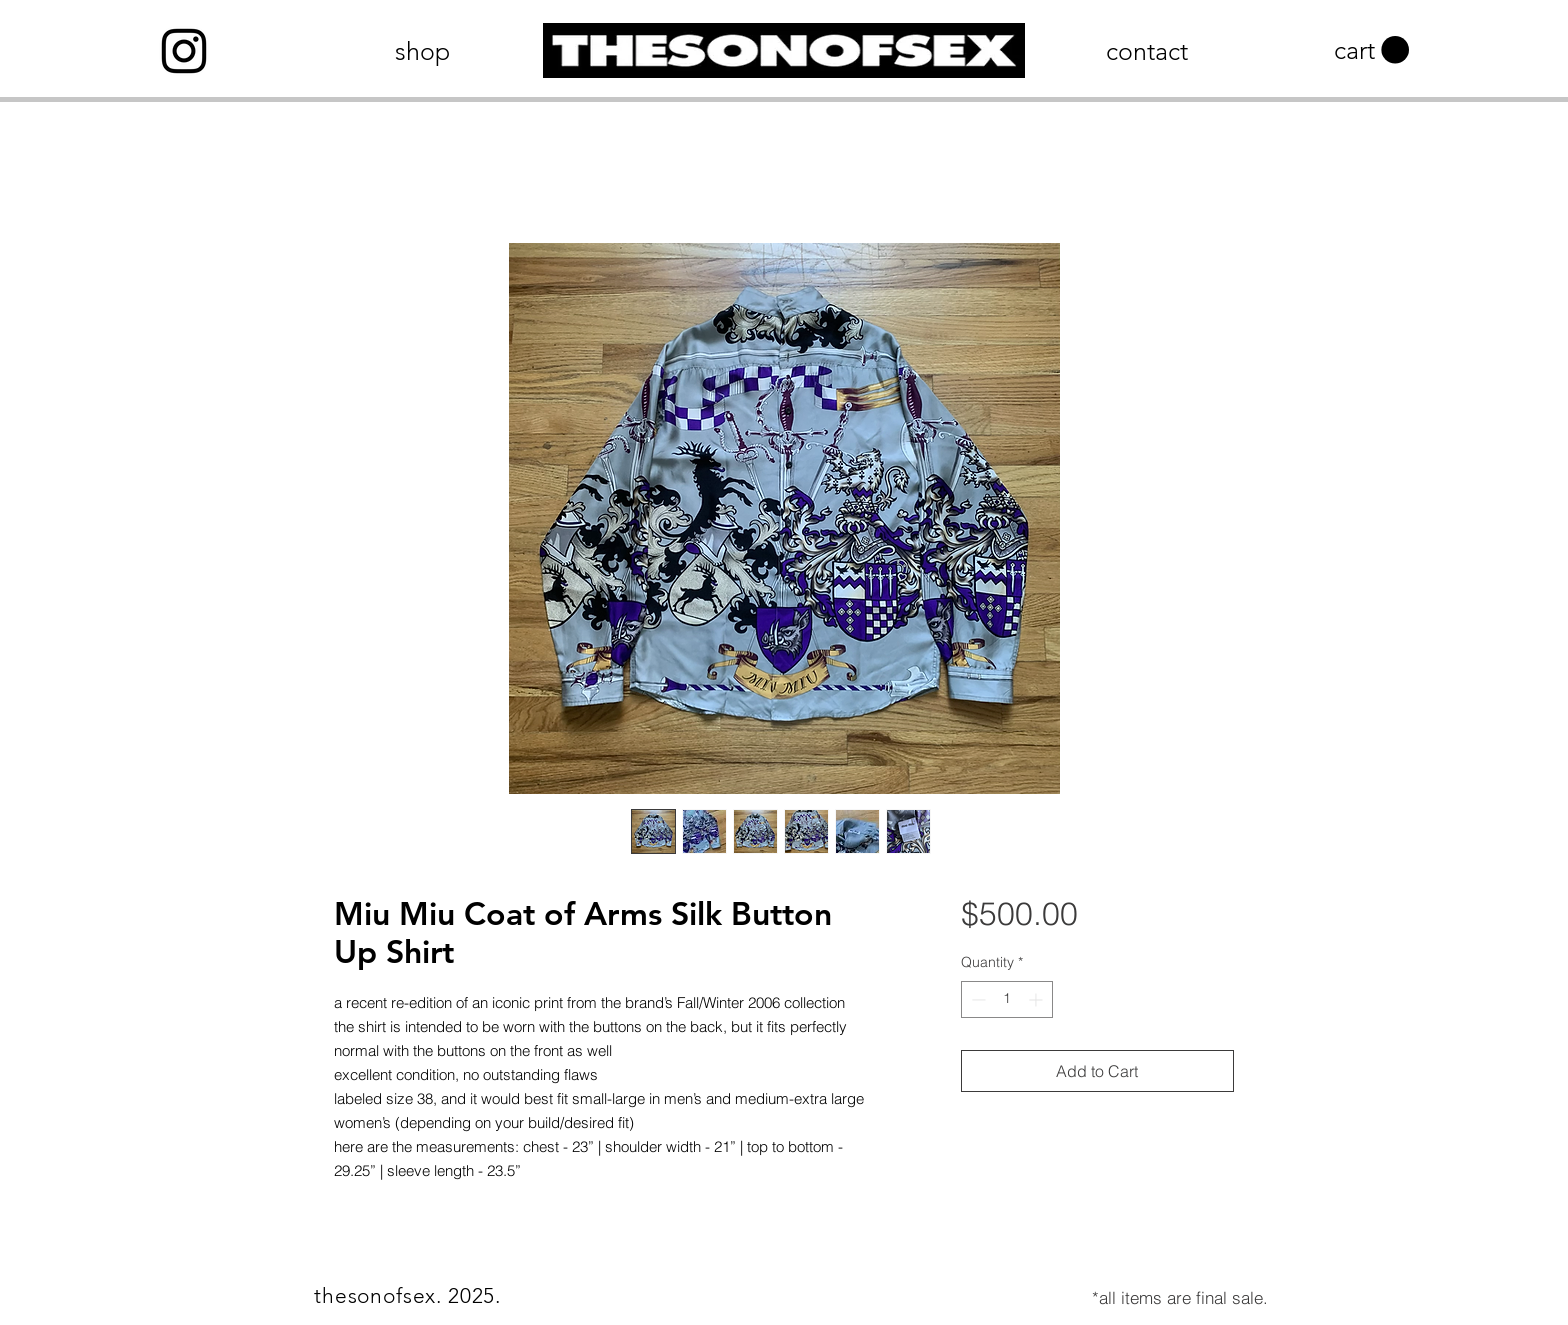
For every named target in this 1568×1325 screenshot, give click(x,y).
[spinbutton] (1007, 999)
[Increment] (1037, 999)
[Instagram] (184, 51)
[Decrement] (976, 999)
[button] (1371, 50)
